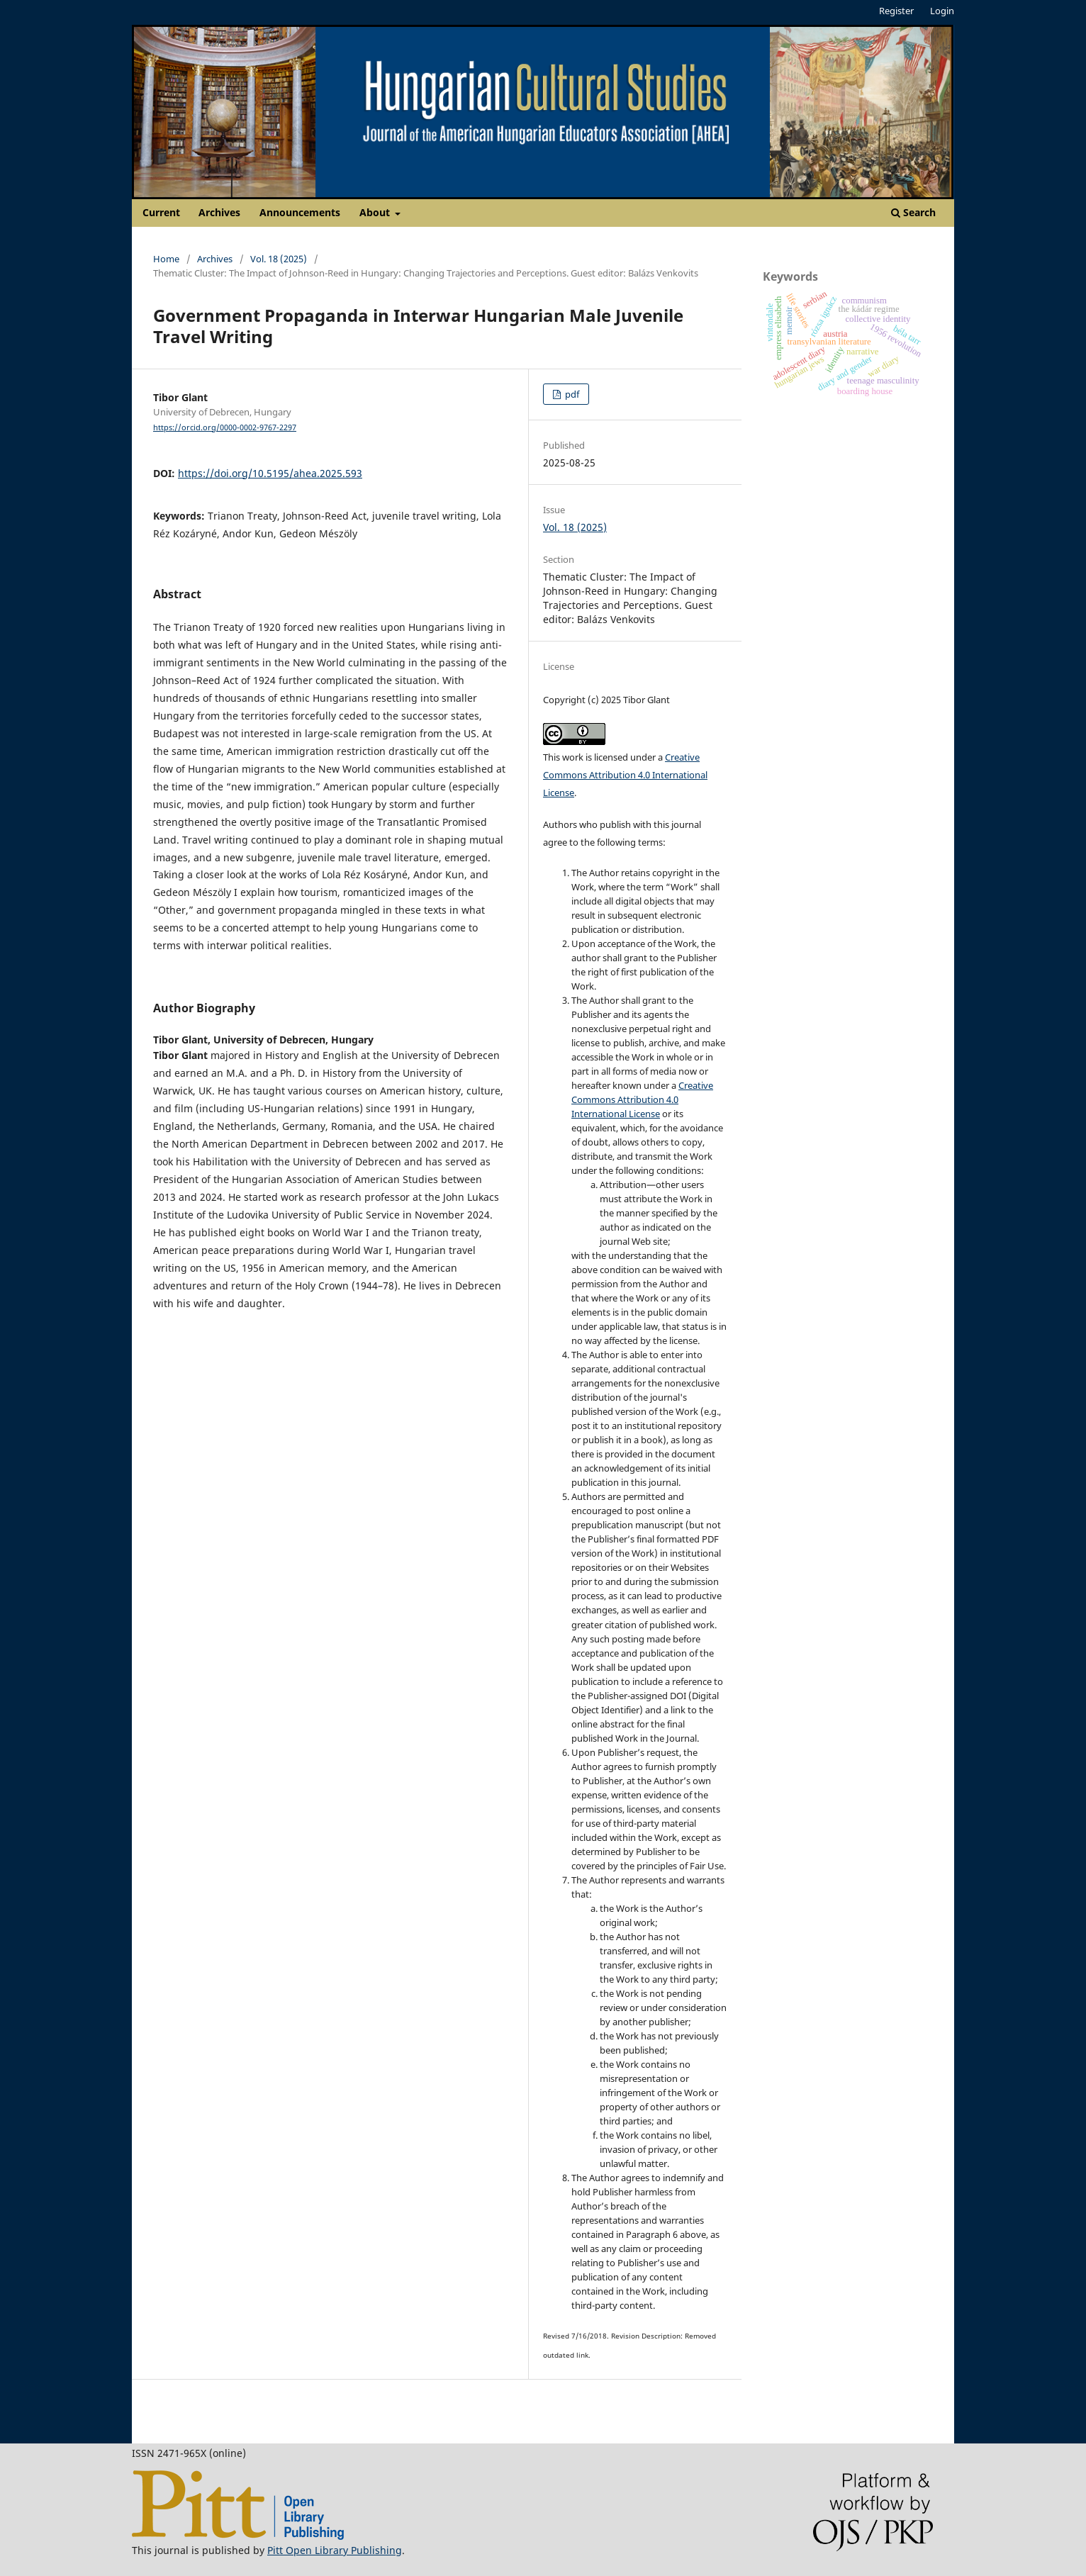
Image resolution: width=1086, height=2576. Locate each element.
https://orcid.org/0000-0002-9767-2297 (224, 427)
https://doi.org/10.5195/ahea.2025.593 (270, 473)
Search (913, 212)
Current (161, 212)
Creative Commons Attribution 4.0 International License (625, 775)
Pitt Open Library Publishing (334, 2550)
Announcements (299, 212)
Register (896, 10)
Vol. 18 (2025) (278, 258)
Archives (219, 212)
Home (166, 258)
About (376, 212)
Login (942, 10)
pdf (571, 394)
